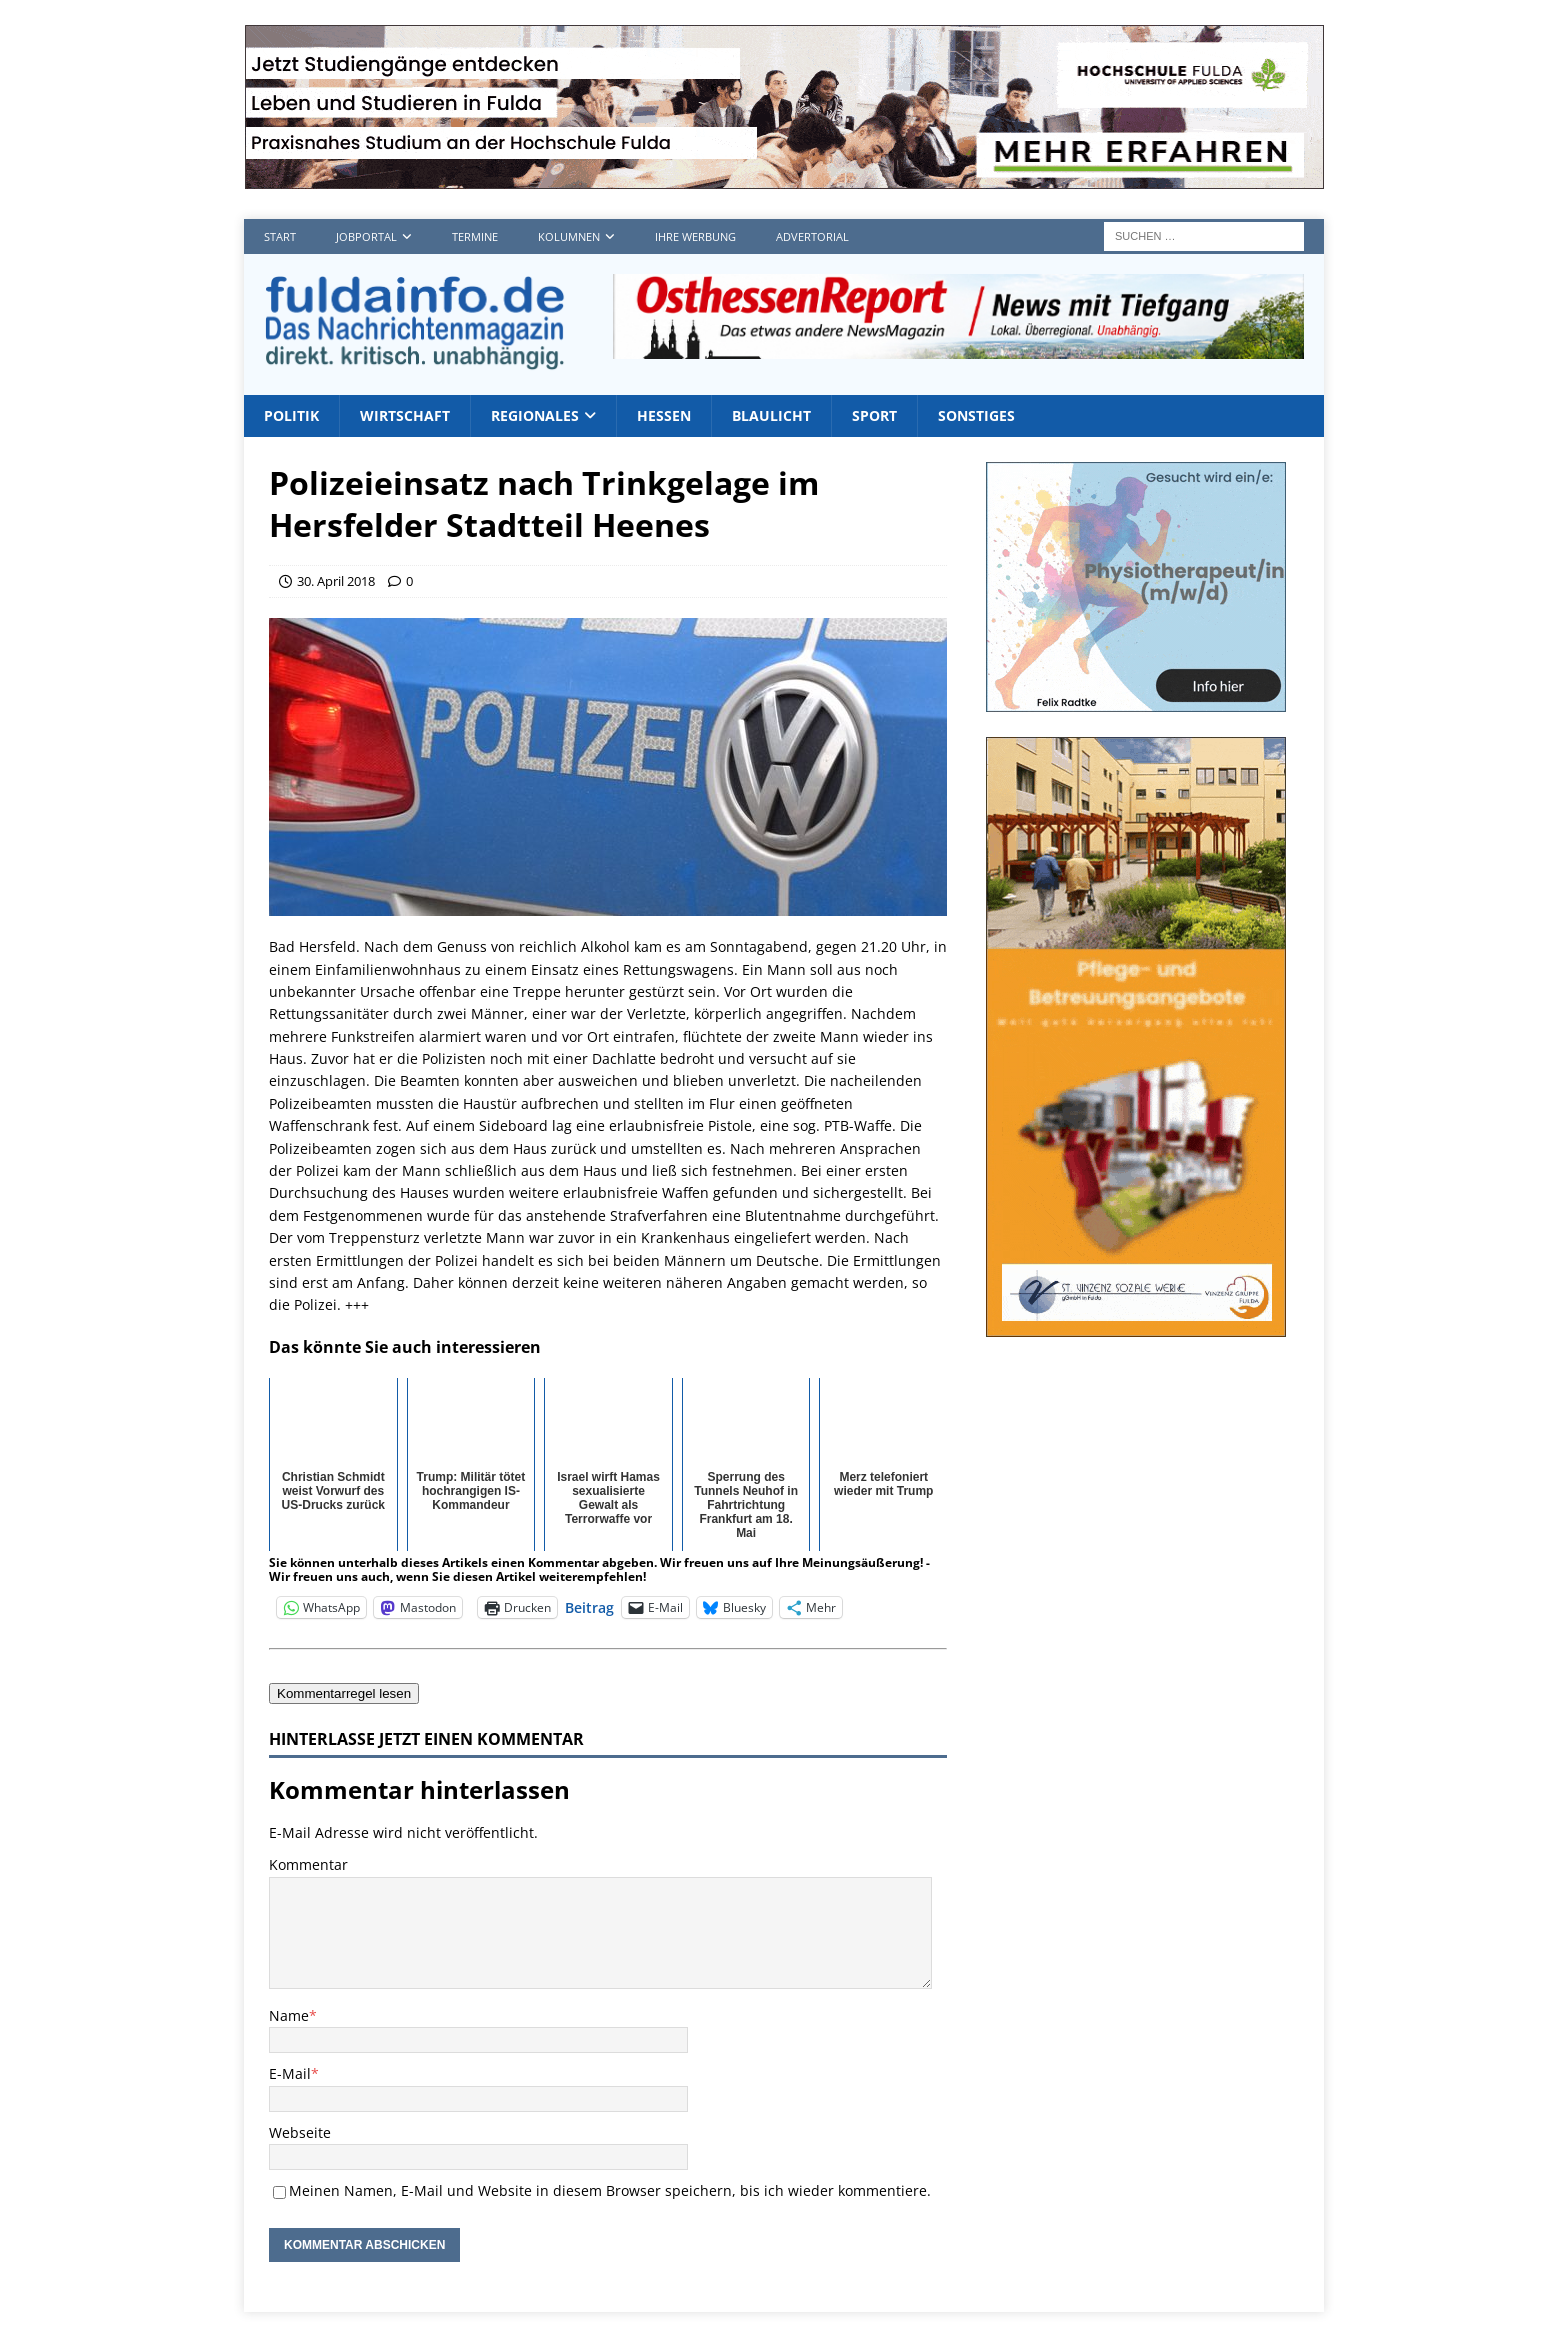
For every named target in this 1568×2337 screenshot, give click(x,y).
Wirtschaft (405, 415)
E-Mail (290, 2073)
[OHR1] (958, 347)
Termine (475, 236)
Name (289, 2015)
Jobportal (366, 236)
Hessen (664, 415)
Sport (874, 415)
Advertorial (812, 236)
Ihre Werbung (695, 236)
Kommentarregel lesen (344, 1693)
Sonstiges (976, 415)
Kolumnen (569, 236)
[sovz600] (1136, 1325)
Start (280, 236)
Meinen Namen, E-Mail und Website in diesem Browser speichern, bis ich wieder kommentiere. (610, 2190)
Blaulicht (771, 415)
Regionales (535, 415)
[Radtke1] (1136, 700)
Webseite (300, 2132)
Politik (291, 415)
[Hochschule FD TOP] (784, 177)
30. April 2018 (336, 581)
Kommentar (308, 1864)
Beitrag (589, 1606)
